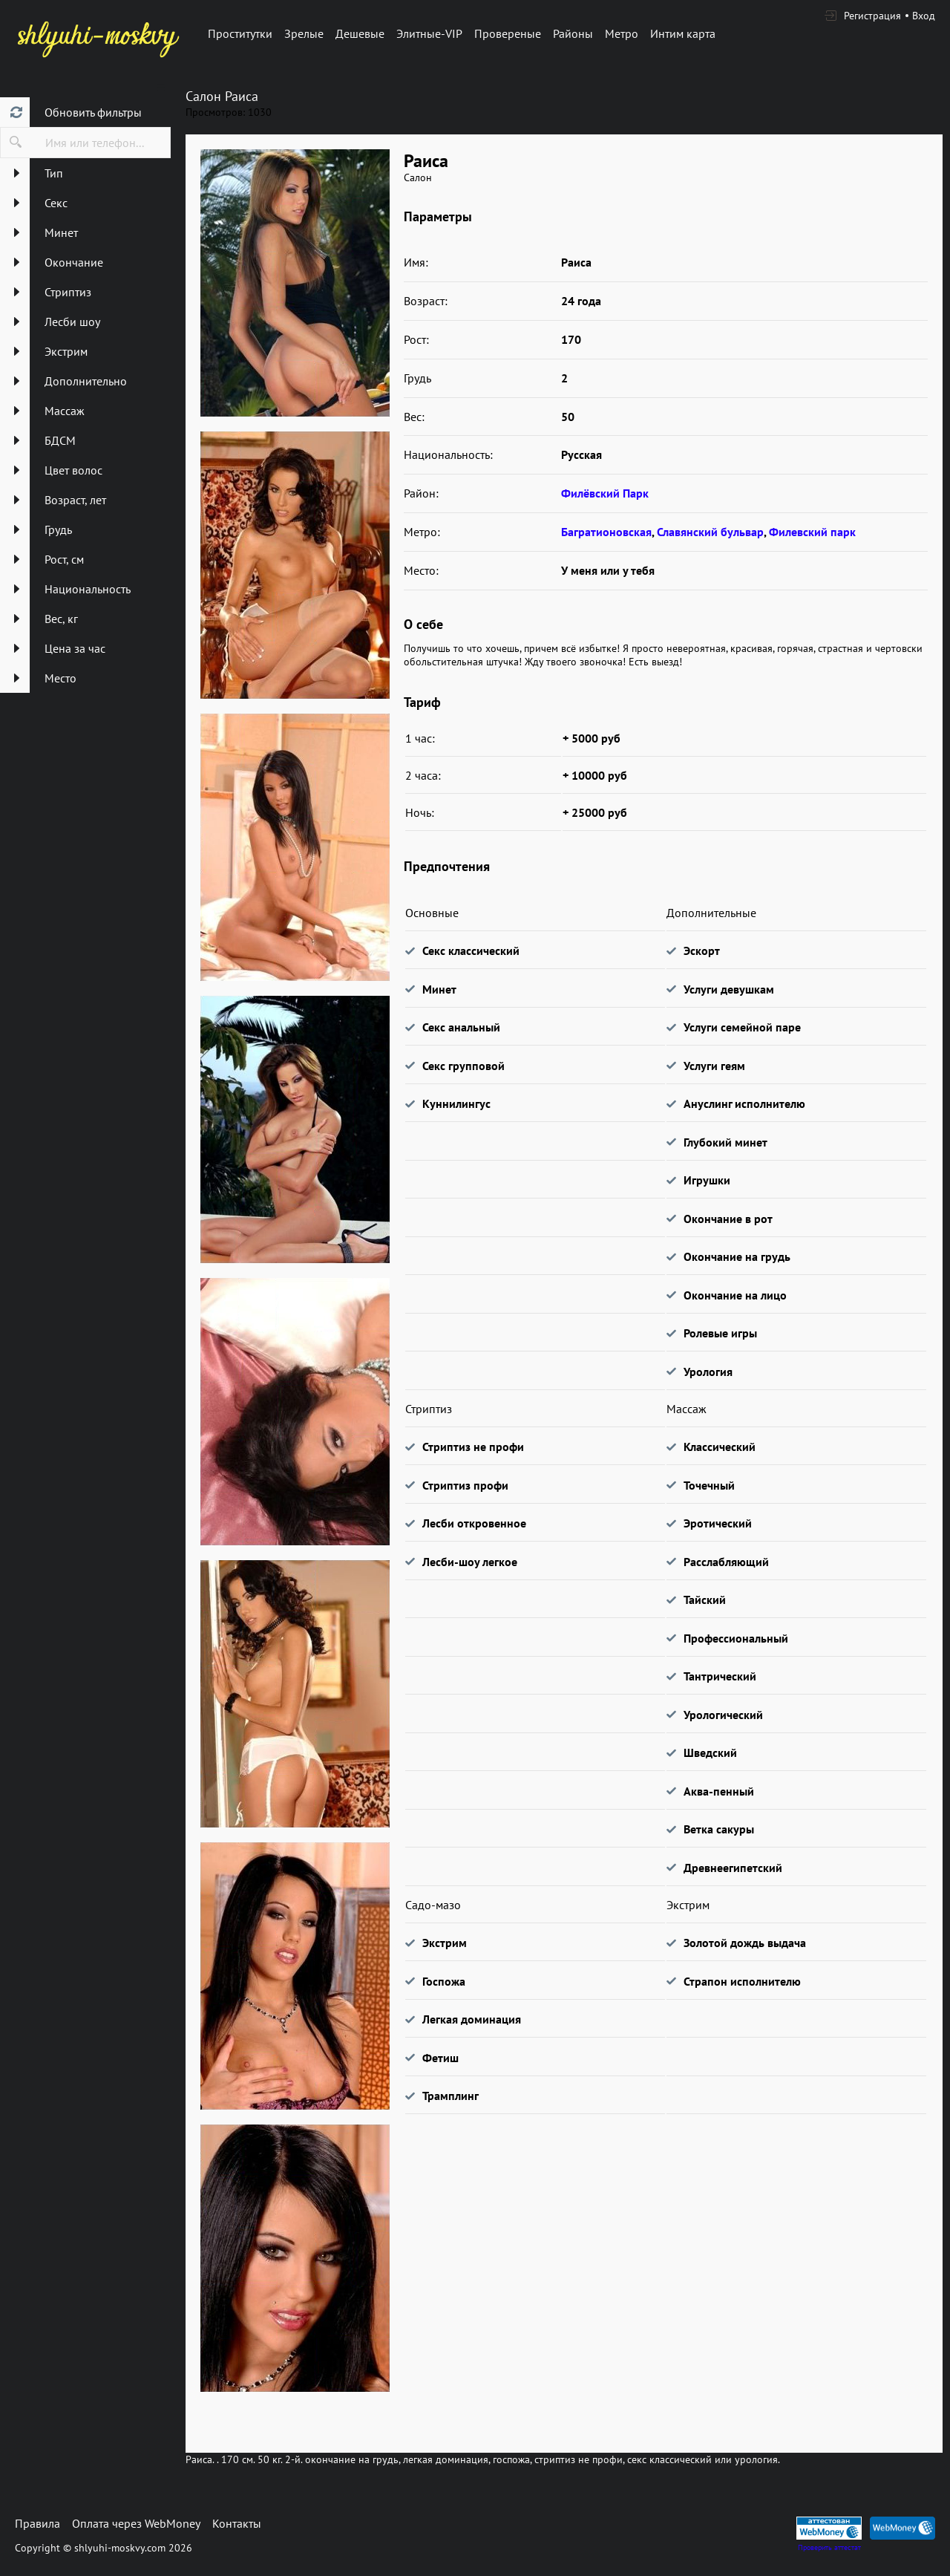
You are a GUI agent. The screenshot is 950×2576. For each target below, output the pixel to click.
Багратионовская (606, 531)
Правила (37, 2523)
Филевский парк (812, 531)
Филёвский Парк (605, 493)
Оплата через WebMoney (136, 2523)
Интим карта (682, 33)
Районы (573, 33)
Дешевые (359, 33)
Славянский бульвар (710, 531)
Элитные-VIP (429, 33)
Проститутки (240, 33)
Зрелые (304, 33)
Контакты (236, 2523)
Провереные (507, 33)
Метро (621, 33)
